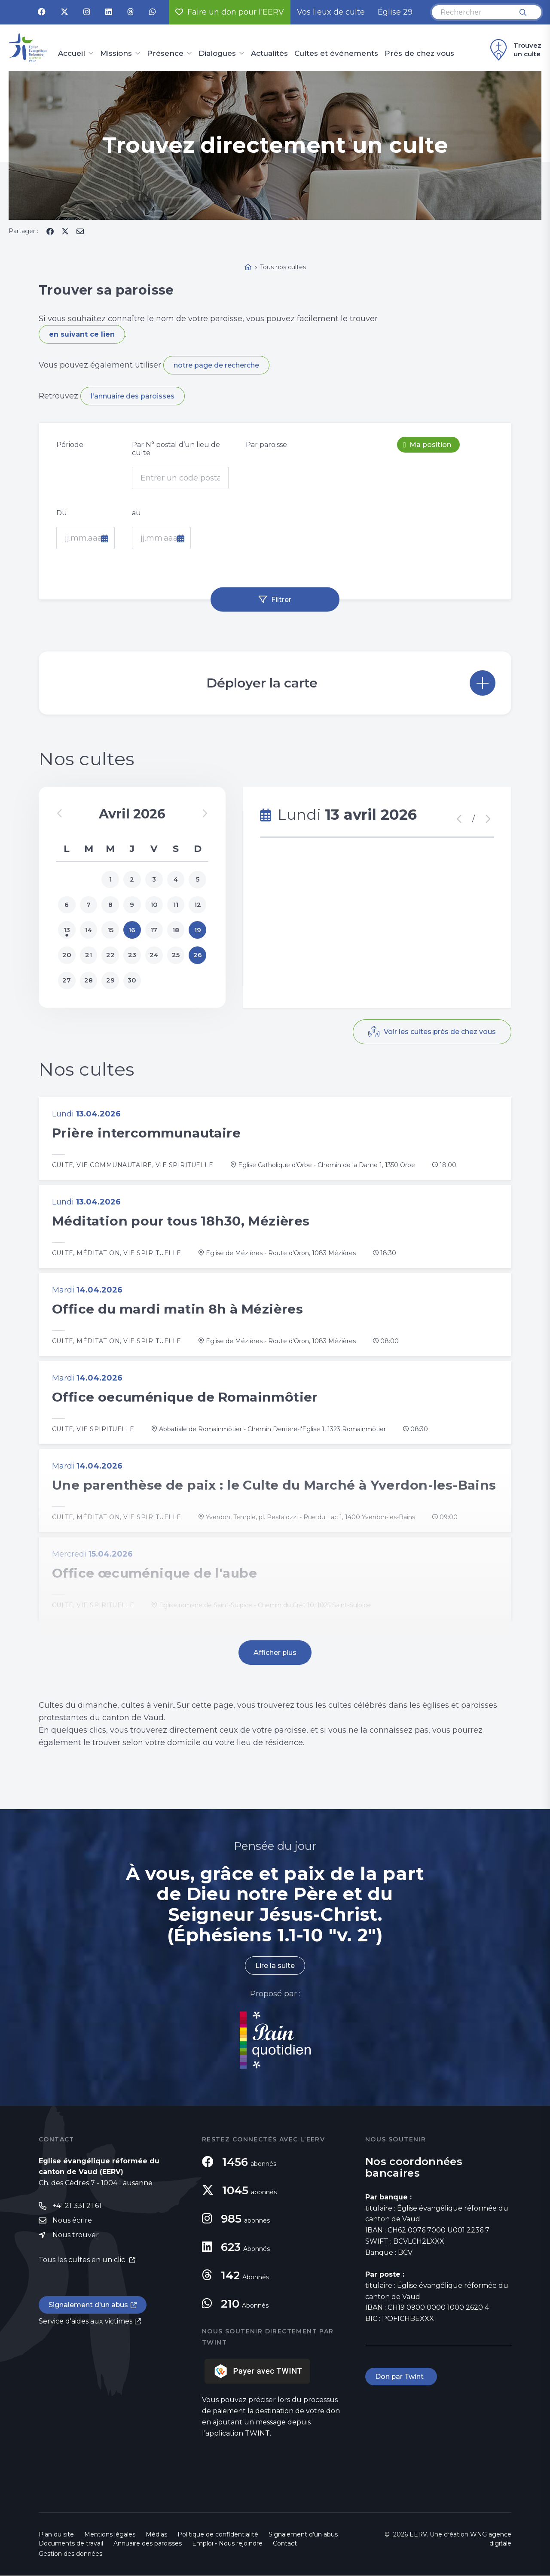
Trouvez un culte (514, 50)
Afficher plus (275, 1653)
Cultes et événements (336, 54)
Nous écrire (72, 2221)
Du (61, 513)
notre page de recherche (216, 365)
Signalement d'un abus (88, 2305)
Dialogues (217, 54)
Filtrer (281, 599)
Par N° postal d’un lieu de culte (176, 449)
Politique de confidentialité (217, 2535)
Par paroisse (266, 445)
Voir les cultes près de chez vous (439, 1032)
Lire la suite (275, 1966)
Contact (285, 2544)
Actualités (269, 54)
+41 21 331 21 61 (76, 2206)
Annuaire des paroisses (147, 2544)
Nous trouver (75, 2236)
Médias (156, 2535)
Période (69, 445)
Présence (165, 54)
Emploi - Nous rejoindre (227, 2544)
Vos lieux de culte (331, 12)
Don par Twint (401, 2377)
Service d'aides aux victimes (85, 2321)
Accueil (71, 54)
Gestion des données (70, 2554)
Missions (116, 54)
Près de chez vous (419, 54)
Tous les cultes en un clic (83, 2261)
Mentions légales (109, 2535)
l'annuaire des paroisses (132, 396)
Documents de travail (71, 2544)
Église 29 (395, 12)
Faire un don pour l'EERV (229, 12)
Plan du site (56, 2535)
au (136, 513)
